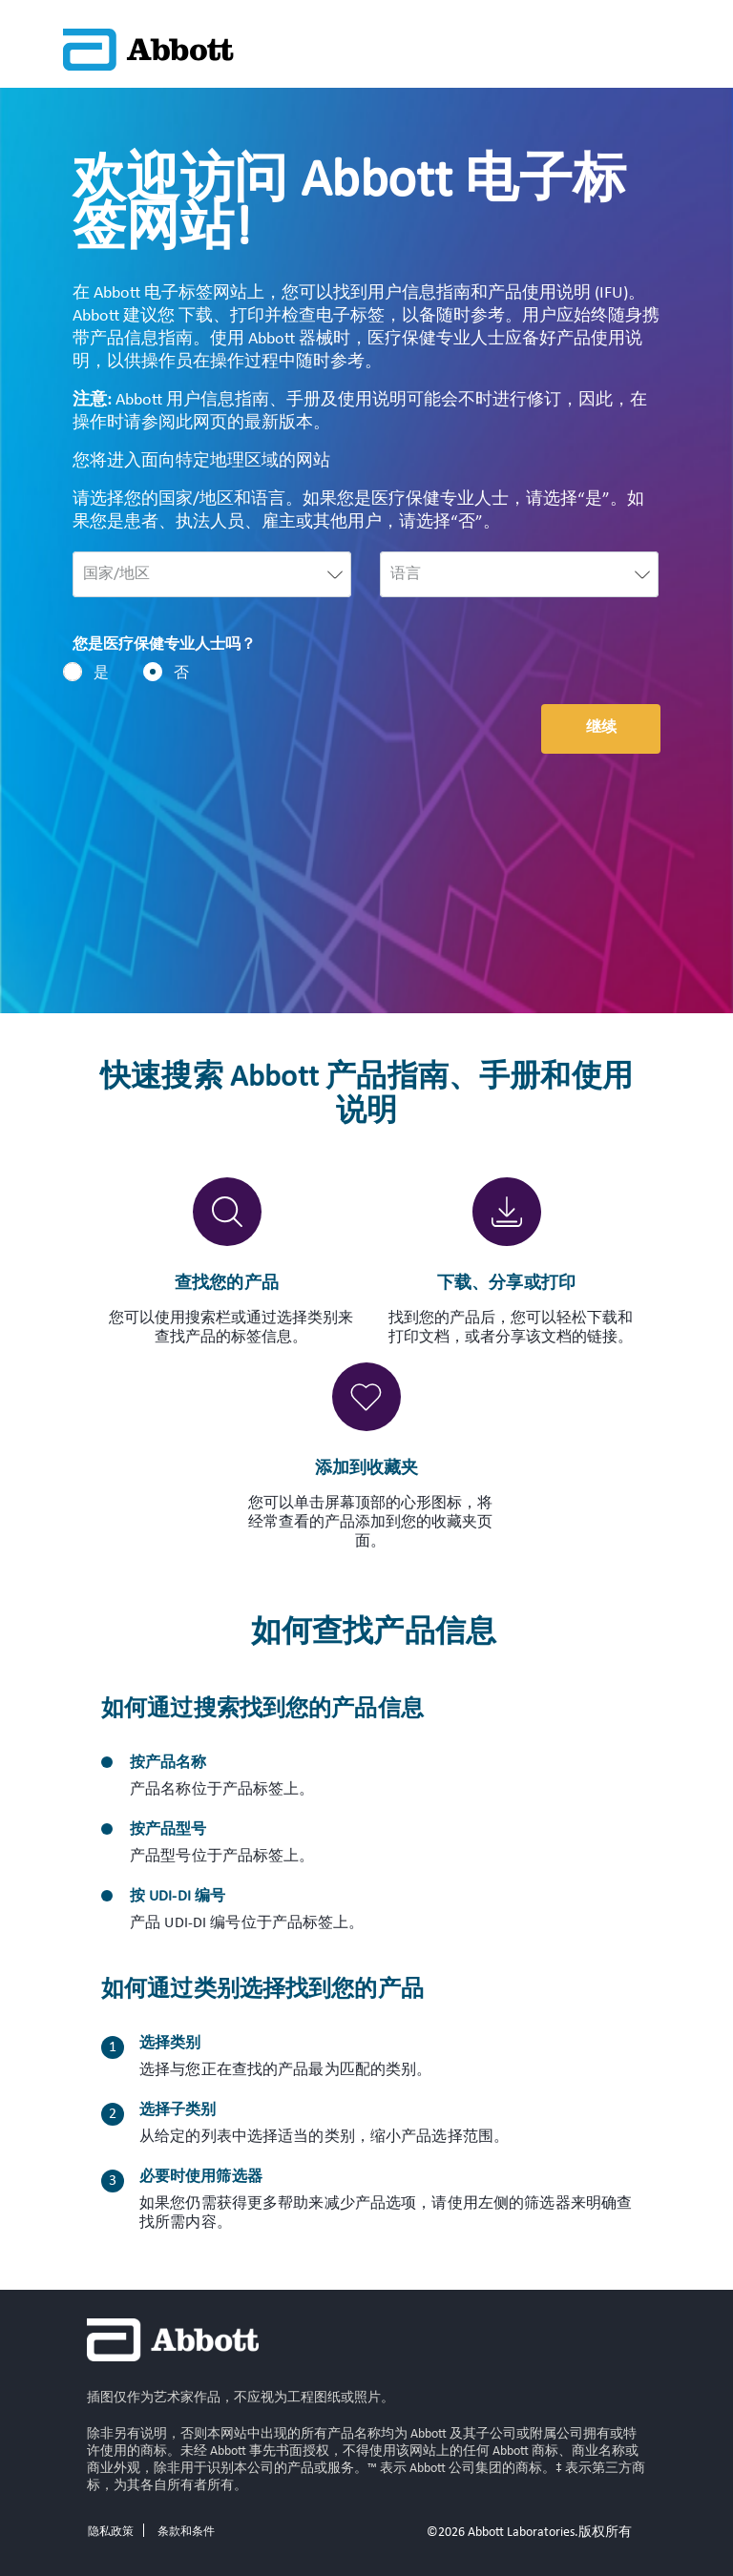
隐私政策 (111, 2532)
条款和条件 (186, 2532)
